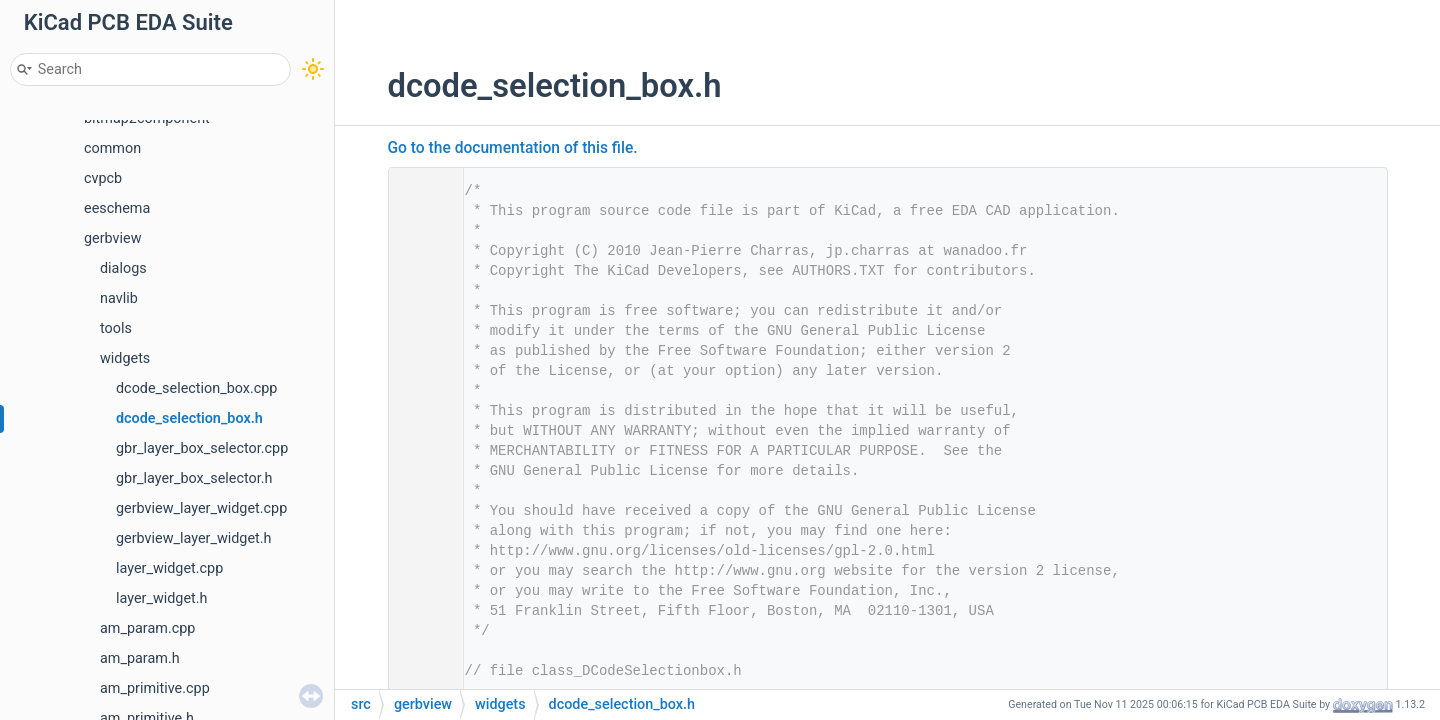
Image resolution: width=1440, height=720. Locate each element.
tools (116, 328)
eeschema (117, 208)
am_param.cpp (147, 628)
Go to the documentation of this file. (513, 148)
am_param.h (140, 658)
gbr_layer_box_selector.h (194, 478)
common (112, 148)
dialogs (123, 268)
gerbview (113, 238)
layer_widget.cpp (169, 568)
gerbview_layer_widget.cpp (201, 508)
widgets (125, 358)
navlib (119, 298)
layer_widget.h (162, 598)
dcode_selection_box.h (189, 418)
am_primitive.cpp (155, 688)
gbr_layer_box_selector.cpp (202, 448)
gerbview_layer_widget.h (194, 538)
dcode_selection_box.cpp (196, 388)
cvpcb (103, 178)
